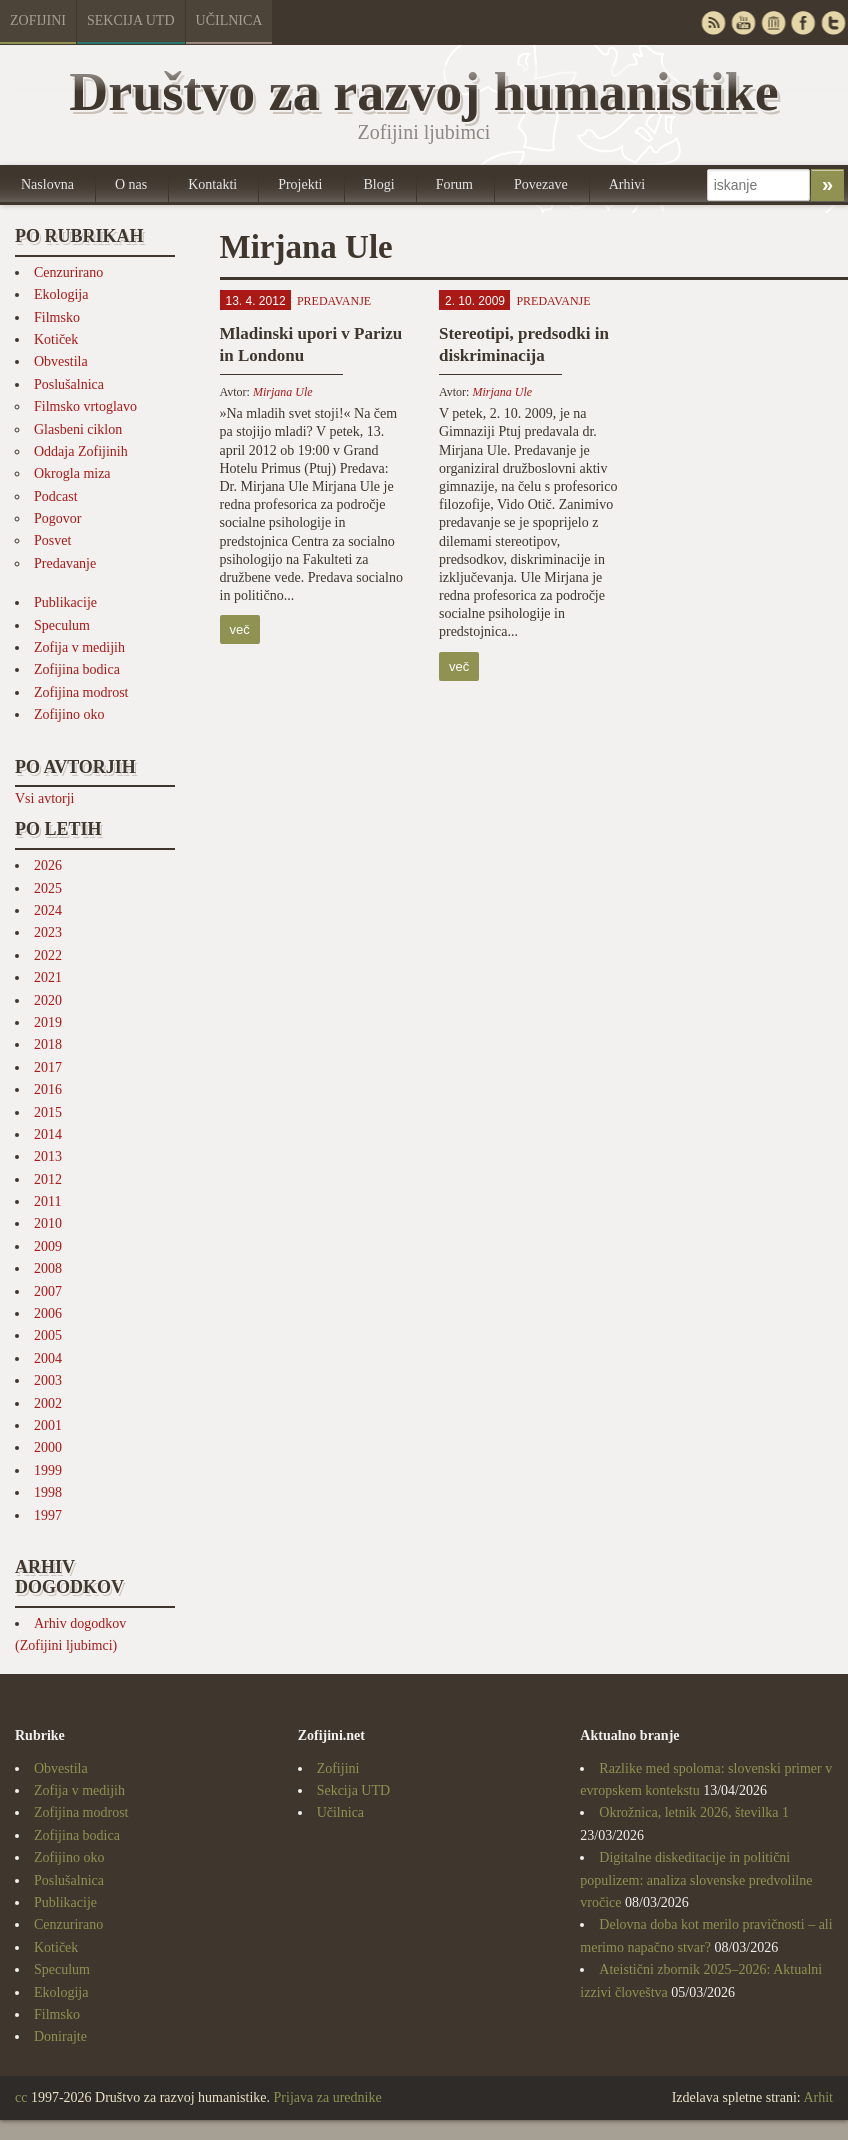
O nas (131, 184)
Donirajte (60, 2036)
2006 (48, 1313)
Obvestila (61, 361)
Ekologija (61, 294)
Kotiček (56, 339)
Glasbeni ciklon (78, 429)
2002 (48, 1403)
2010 (48, 1223)
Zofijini (38, 20)
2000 (48, 1447)
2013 (48, 1156)
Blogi (379, 184)
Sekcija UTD (131, 20)
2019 (48, 1022)
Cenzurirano (68, 272)
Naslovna (47, 184)
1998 (48, 1492)
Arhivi (627, 184)
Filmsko (57, 317)
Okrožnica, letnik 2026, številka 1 (694, 1812)
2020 (48, 1000)
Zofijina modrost (81, 692)
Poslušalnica (69, 384)
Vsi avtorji (45, 798)
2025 (48, 888)
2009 (48, 1246)
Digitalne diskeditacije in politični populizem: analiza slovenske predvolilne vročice (696, 1880)
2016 (48, 1089)
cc (21, 2097)
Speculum (62, 625)
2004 (48, 1358)
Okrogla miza (72, 473)
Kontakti (212, 184)
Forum (454, 184)
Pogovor (57, 518)
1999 (48, 1470)
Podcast (56, 496)
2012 (48, 1179)
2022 (48, 955)
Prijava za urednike (328, 2097)
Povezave (541, 184)
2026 (48, 865)
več (240, 629)
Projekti (300, 184)
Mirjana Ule (283, 392)
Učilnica (229, 20)
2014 (48, 1134)
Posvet (52, 540)
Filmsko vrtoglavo (85, 406)
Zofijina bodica (77, 669)
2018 (48, 1044)
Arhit (818, 2097)
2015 (48, 1112)
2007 (48, 1291)
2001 (48, 1425)
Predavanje (65, 563)
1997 (48, 1515)
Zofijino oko (69, 714)
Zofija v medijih (79, 647)
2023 (48, 932)
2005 (48, 1335)
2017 (48, 1067)
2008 (48, 1268)
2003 (48, 1380)
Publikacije (65, 602)
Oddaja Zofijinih (81, 451)
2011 (47, 1201)
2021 (48, 977)
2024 (48, 910)
